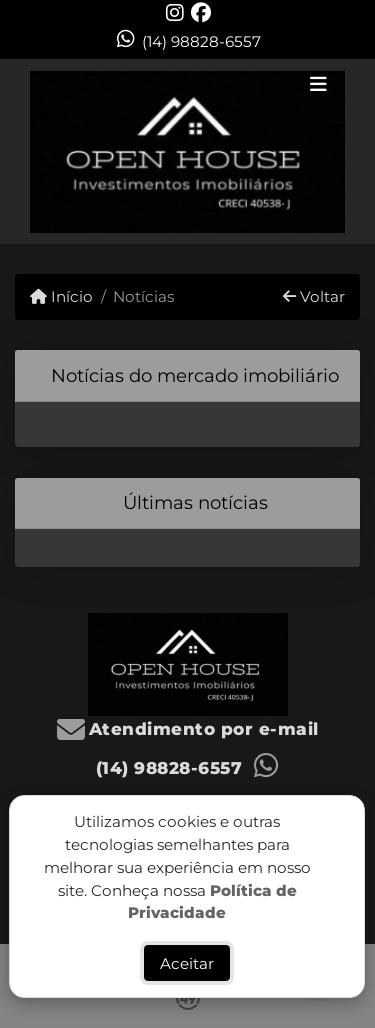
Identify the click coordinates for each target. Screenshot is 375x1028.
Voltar (314, 296)
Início (61, 296)
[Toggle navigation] (318, 86)
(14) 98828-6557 (201, 41)
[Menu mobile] (187, 152)
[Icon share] (175, 12)
